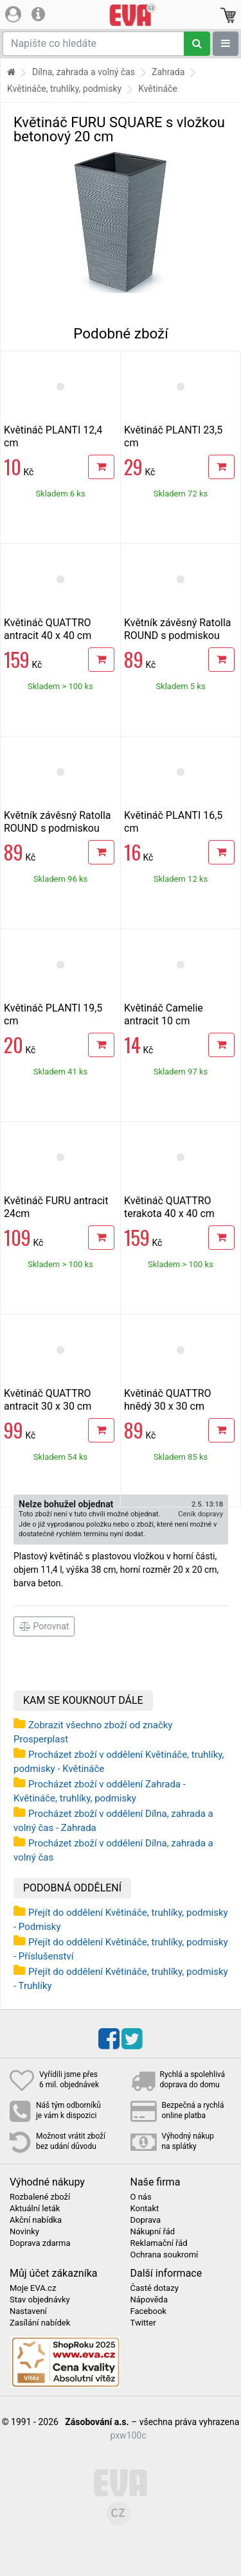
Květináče (157, 88)
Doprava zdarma (40, 2243)
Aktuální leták (35, 2208)
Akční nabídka (36, 2220)
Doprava (145, 2220)
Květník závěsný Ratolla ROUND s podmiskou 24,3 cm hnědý (177, 635)
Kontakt (144, 2208)
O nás (141, 2197)
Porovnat (44, 1626)
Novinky (24, 2231)
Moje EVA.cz (33, 2288)
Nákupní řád (152, 2231)
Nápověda (149, 2299)
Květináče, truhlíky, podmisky (64, 88)
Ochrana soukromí (164, 2254)
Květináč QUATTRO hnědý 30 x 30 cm (167, 1399)
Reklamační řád (159, 2243)
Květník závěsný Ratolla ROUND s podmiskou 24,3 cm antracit (57, 828)
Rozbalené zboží (40, 2197)
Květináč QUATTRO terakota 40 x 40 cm (169, 1207)
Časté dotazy (154, 2288)
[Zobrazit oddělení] (225, 43)
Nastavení (28, 2311)
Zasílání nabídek (40, 2322)
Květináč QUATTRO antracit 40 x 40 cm (47, 629)
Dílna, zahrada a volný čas (83, 72)
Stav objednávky (40, 2299)
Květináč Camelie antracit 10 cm (163, 1014)
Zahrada (168, 72)
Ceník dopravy (200, 1514)
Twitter (143, 2322)
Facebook (148, 2311)
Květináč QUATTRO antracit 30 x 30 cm (47, 1399)
